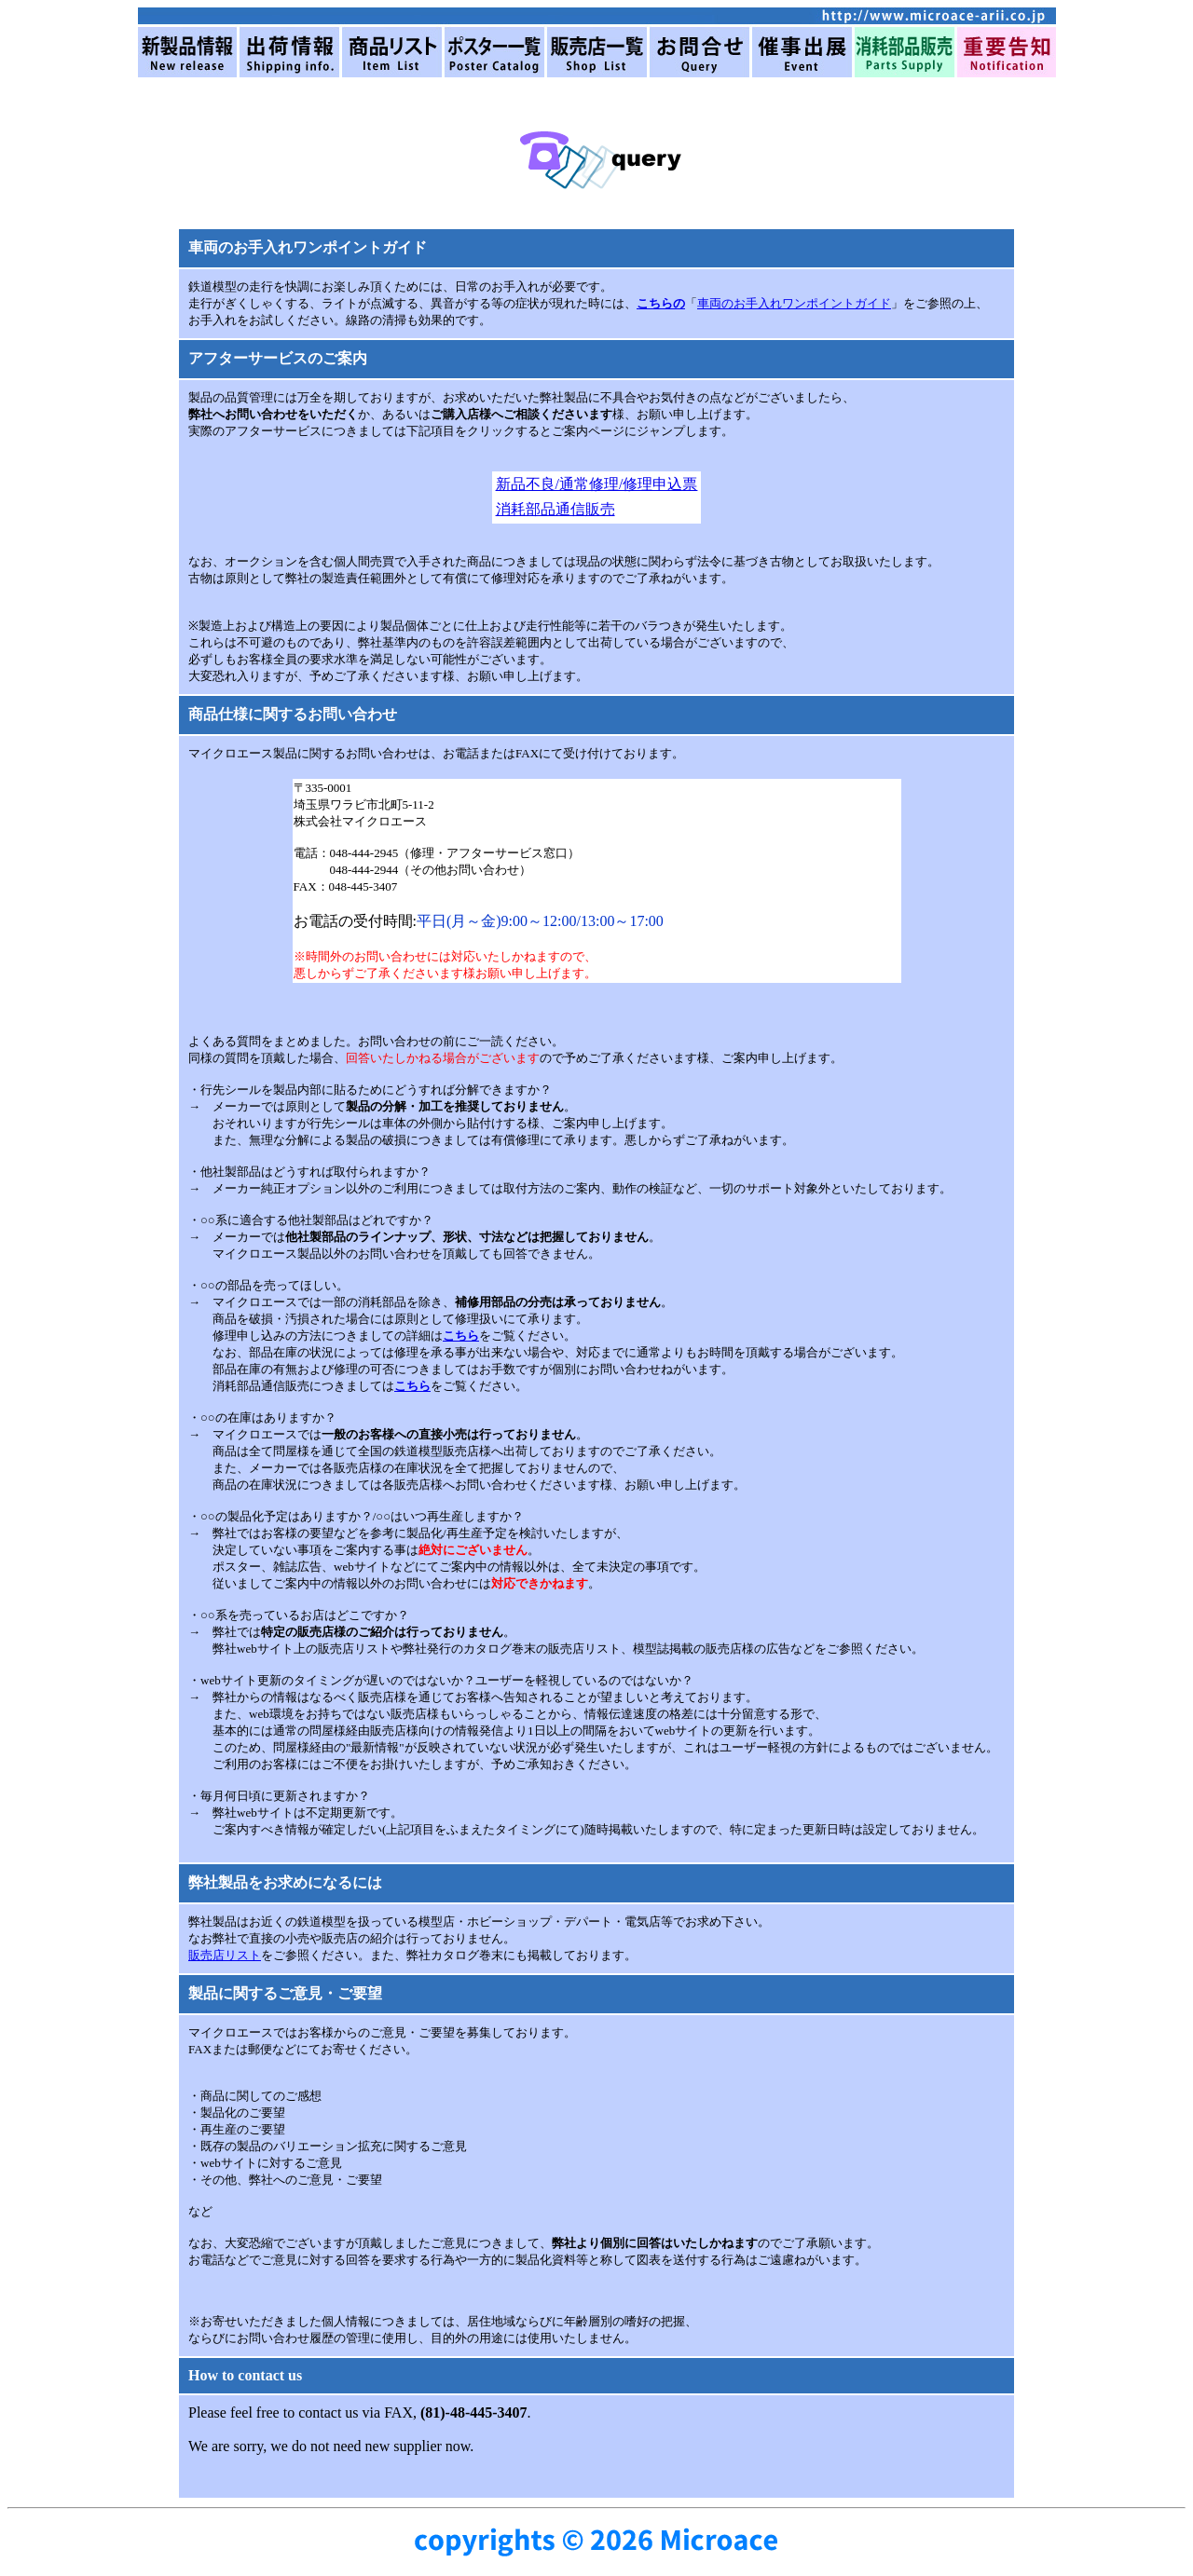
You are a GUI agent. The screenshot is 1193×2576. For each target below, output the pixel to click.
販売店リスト (224, 1955)
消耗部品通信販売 (555, 509)
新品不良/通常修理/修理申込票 (597, 484)
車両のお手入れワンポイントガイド (794, 303)
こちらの (661, 303)
